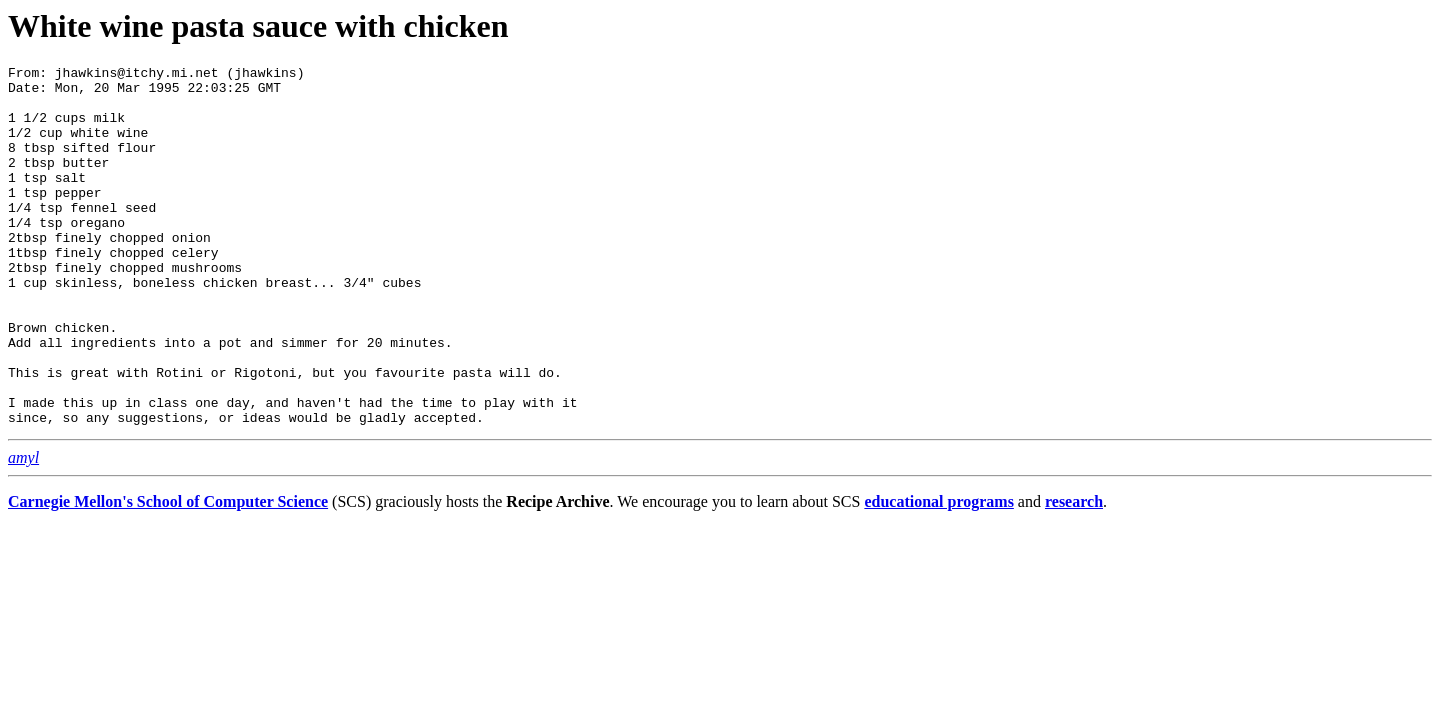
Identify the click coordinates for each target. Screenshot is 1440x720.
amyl (23, 529)
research (1074, 573)
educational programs (938, 573)
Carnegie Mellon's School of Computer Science (168, 573)
